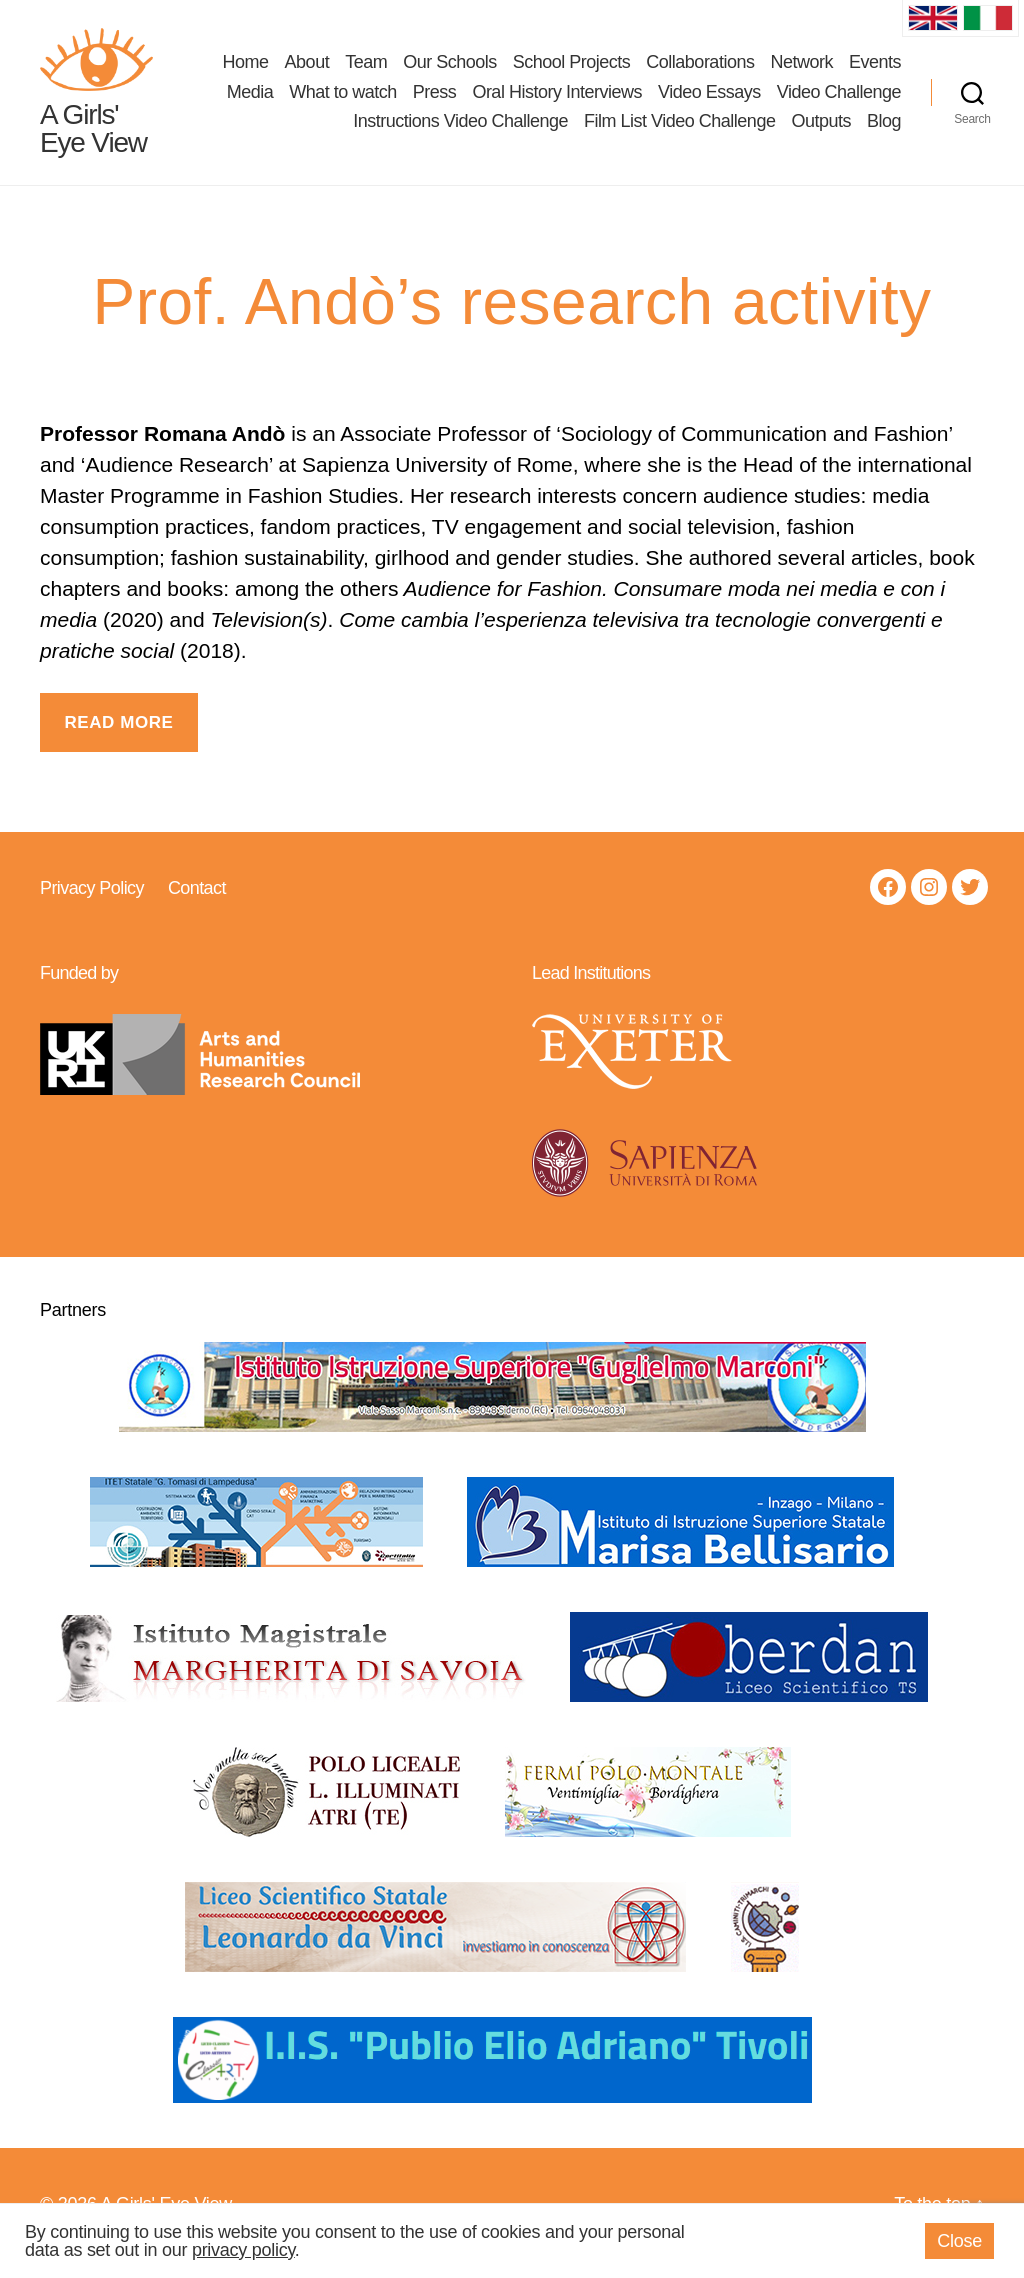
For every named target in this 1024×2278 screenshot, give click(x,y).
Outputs (821, 130)
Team (366, 70)
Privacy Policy (92, 904)
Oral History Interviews (557, 100)
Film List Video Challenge (679, 130)
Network (801, 70)
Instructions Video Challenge (460, 130)
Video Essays (709, 100)
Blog (884, 130)
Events (875, 70)
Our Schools (450, 70)
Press (435, 100)
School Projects (572, 70)
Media (250, 100)
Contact (197, 904)
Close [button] (959, 2241)
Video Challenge (839, 100)
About (307, 70)
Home (246, 70)
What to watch (343, 100)
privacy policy (243, 2250)
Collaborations (700, 70)
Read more (118, 738)
